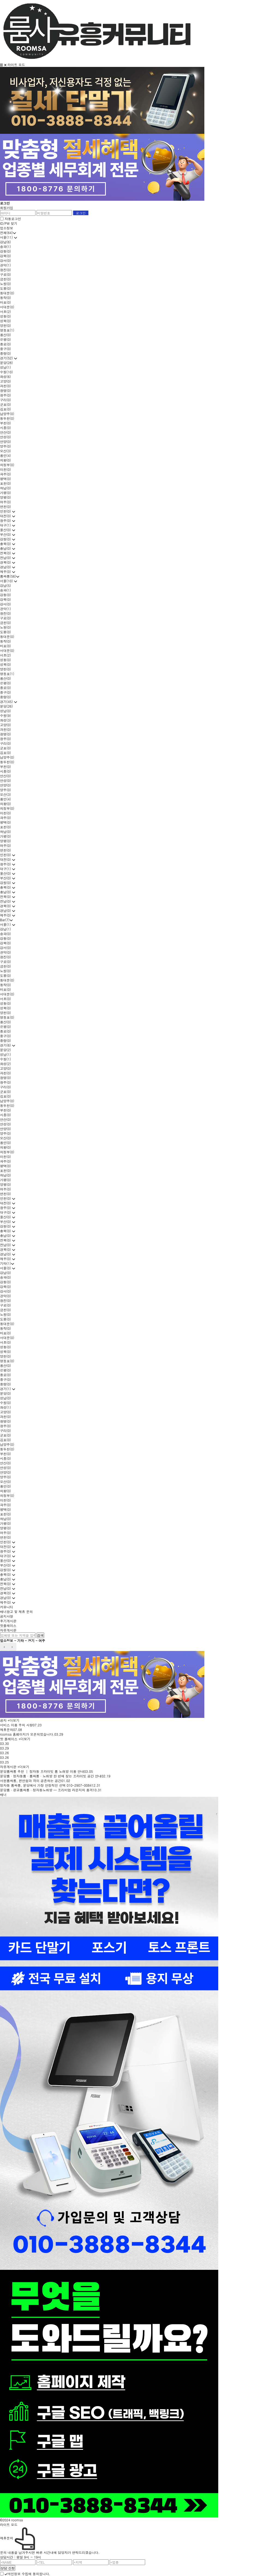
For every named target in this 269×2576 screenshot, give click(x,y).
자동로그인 (13, 218)
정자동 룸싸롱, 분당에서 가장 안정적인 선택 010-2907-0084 (46, 1785)
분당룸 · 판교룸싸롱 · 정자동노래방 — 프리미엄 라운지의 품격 (46, 1790)
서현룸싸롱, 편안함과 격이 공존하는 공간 (30, 1780)
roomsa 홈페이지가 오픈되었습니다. (27, 1734)
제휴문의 (6, 1729)
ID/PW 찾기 (8, 223)
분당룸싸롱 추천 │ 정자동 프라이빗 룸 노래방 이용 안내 (42, 1771)
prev (4, 1647)
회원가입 (6, 207)
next (12, 1647)
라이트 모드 (16, 64)
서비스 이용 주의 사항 (16, 1725)
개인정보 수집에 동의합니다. (27, 2573)
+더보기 (13, 1720)
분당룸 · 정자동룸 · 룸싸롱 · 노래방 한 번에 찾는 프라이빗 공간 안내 (50, 1776)
